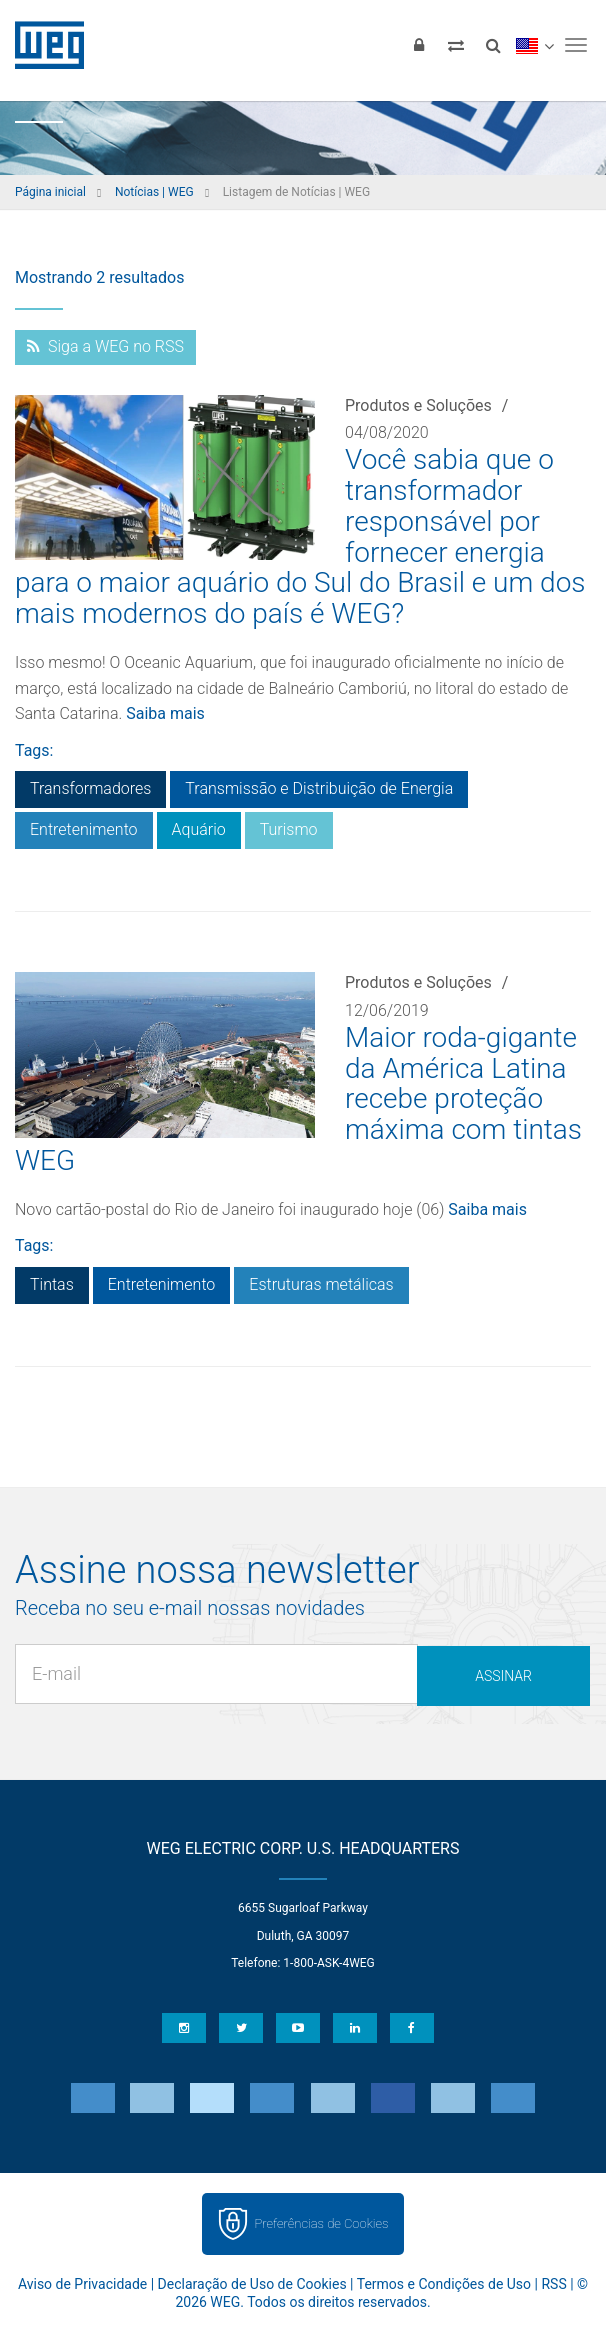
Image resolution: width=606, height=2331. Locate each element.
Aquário (199, 829)
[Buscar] (493, 45)
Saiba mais (165, 713)
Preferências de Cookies (321, 2223)
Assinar (503, 1676)
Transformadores (90, 788)
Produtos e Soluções (418, 405)
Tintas (52, 1284)
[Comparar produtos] (456, 45)
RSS (553, 2284)
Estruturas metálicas (321, 1284)
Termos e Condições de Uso (444, 2284)
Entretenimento (84, 829)
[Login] (419, 45)
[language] (534, 45)
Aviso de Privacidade (82, 2284)
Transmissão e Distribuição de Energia (319, 788)
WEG (42, 45)
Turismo (289, 829)
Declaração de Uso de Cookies (252, 2284)
